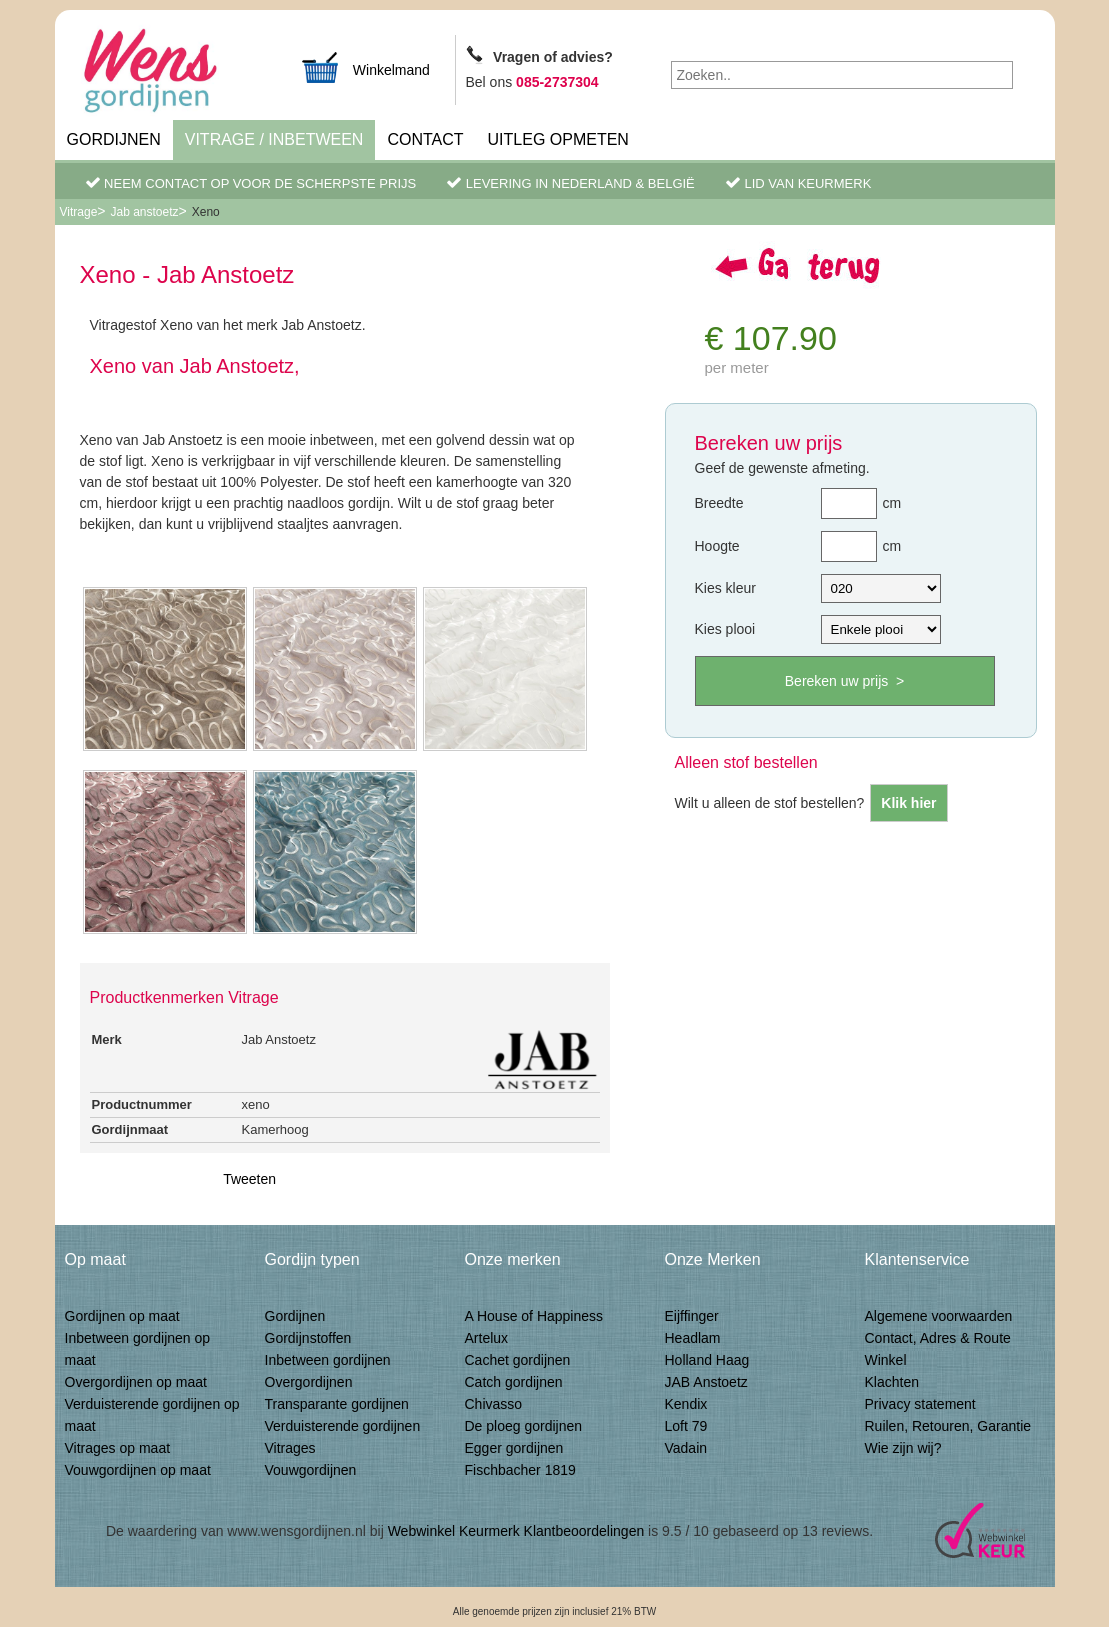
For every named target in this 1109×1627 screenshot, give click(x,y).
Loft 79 (686, 1426)
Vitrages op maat (118, 1448)
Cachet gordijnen (518, 1360)
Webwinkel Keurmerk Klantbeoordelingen (516, 1531)
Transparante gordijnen (337, 1404)
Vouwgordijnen (311, 1470)
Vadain (686, 1448)
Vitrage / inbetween (274, 139)
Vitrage (79, 212)
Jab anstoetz (145, 212)
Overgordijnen (309, 1382)
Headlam (693, 1338)
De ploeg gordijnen (524, 1426)
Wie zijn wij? (903, 1448)
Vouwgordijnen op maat (138, 1470)
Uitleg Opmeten (558, 139)
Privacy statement (920, 1404)
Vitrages (290, 1448)
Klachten (892, 1382)
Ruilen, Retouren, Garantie (948, 1426)
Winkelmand (365, 67)
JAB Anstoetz (706, 1382)
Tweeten (249, 1179)
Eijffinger (692, 1316)
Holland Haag (707, 1360)
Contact (425, 139)
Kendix (686, 1404)
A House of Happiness (534, 1316)
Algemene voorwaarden (939, 1316)
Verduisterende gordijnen (343, 1426)
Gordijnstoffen (308, 1338)
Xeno (206, 212)
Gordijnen (114, 139)
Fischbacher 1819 (520, 1470)
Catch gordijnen (514, 1382)
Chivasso (494, 1404)
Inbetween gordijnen (328, 1360)
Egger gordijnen (514, 1448)
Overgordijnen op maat (136, 1382)
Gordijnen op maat (122, 1316)
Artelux (487, 1338)
